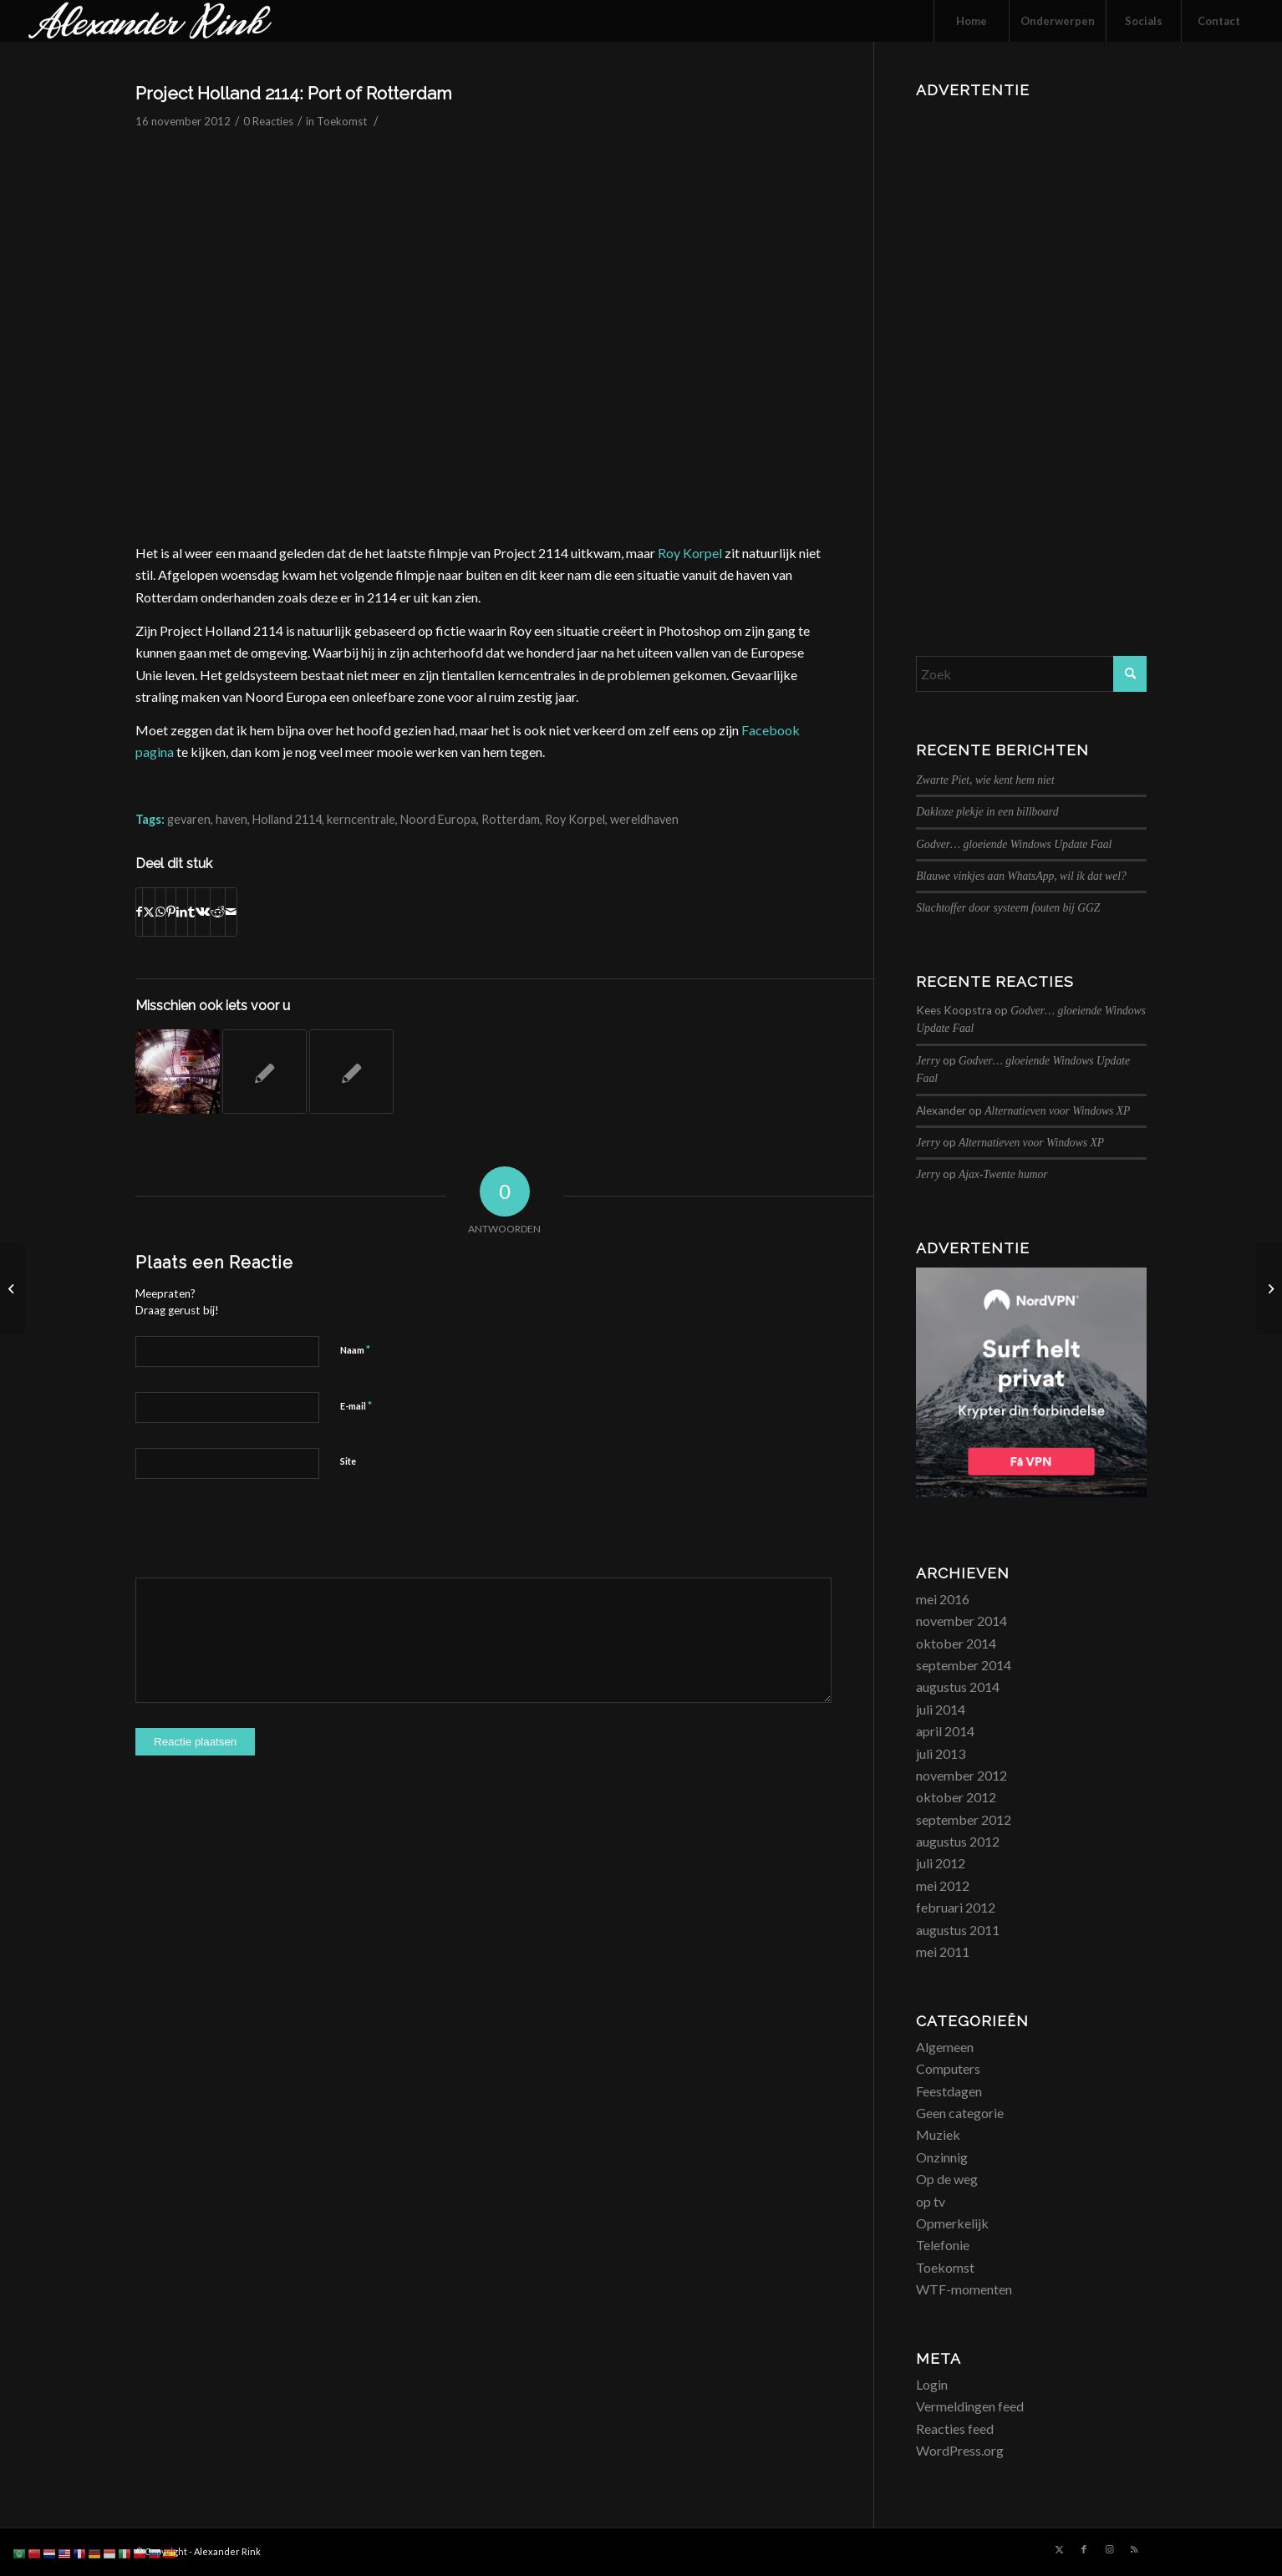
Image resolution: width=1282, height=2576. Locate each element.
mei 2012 (942, 1885)
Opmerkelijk (952, 2223)
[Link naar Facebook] (1083, 2549)
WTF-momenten (964, 2289)
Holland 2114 (287, 819)
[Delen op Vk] (203, 911)
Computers (948, 2068)
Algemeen (945, 2047)
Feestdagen (949, 2091)
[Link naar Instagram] (1109, 2549)
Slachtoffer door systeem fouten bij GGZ (1008, 908)
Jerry (928, 1060)
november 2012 (961, 1775)
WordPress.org (960, 2450)
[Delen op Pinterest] (171, 911)
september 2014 (963, 1665)
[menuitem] (971, 21)
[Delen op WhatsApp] (160, 911)
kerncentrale (361, 819)
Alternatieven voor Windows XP (1057, 1111)
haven (231, 819)
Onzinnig (942, 2157)
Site (348, 1461)
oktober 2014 (956, 1643)
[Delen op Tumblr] (191, 911)
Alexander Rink (227, 2551)
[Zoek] (1031, 674)
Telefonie (942, 2245)
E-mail (356, 1405)
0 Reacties (268, 121)
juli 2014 (940, 1709)
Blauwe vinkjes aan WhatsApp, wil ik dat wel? (1021, 876)
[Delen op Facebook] (139, 911)
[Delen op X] (149, 911)
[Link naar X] (1058, 2549)
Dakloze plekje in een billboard (987, 811)
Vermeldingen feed (970, 2406)
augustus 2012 (958, 1841)
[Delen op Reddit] (218, 911)
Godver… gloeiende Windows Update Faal (1014, 844)
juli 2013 (940, 1753)
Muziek (938, 2134)
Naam (355, 1349)
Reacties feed (955, 2428)
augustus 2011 (958, 1930)
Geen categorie (960, 2113)
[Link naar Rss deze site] (1134, 2549)
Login (932, 2384)
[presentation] (262, 1536)
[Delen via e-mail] (231, 911)
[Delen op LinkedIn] (181, 911)
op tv (930, 2201)
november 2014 (961, 1620)
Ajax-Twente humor (1003, 1174)
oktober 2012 (956, 1797)
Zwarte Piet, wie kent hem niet (985, 780)
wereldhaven (644, 819)
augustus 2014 (958, 1686)
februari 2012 (955, 1907)
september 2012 (963, 1819)
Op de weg (947, 2179)
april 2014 (945, 1731)
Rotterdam (510, 819)
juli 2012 (940, 1863)
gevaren (189, 819)
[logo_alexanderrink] (150, 21)
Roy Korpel (690, 553)
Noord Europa (438, 819)
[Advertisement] (1031, 355)
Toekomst (342, 121)
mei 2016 (942, 1599)
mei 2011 (942, 1951)
